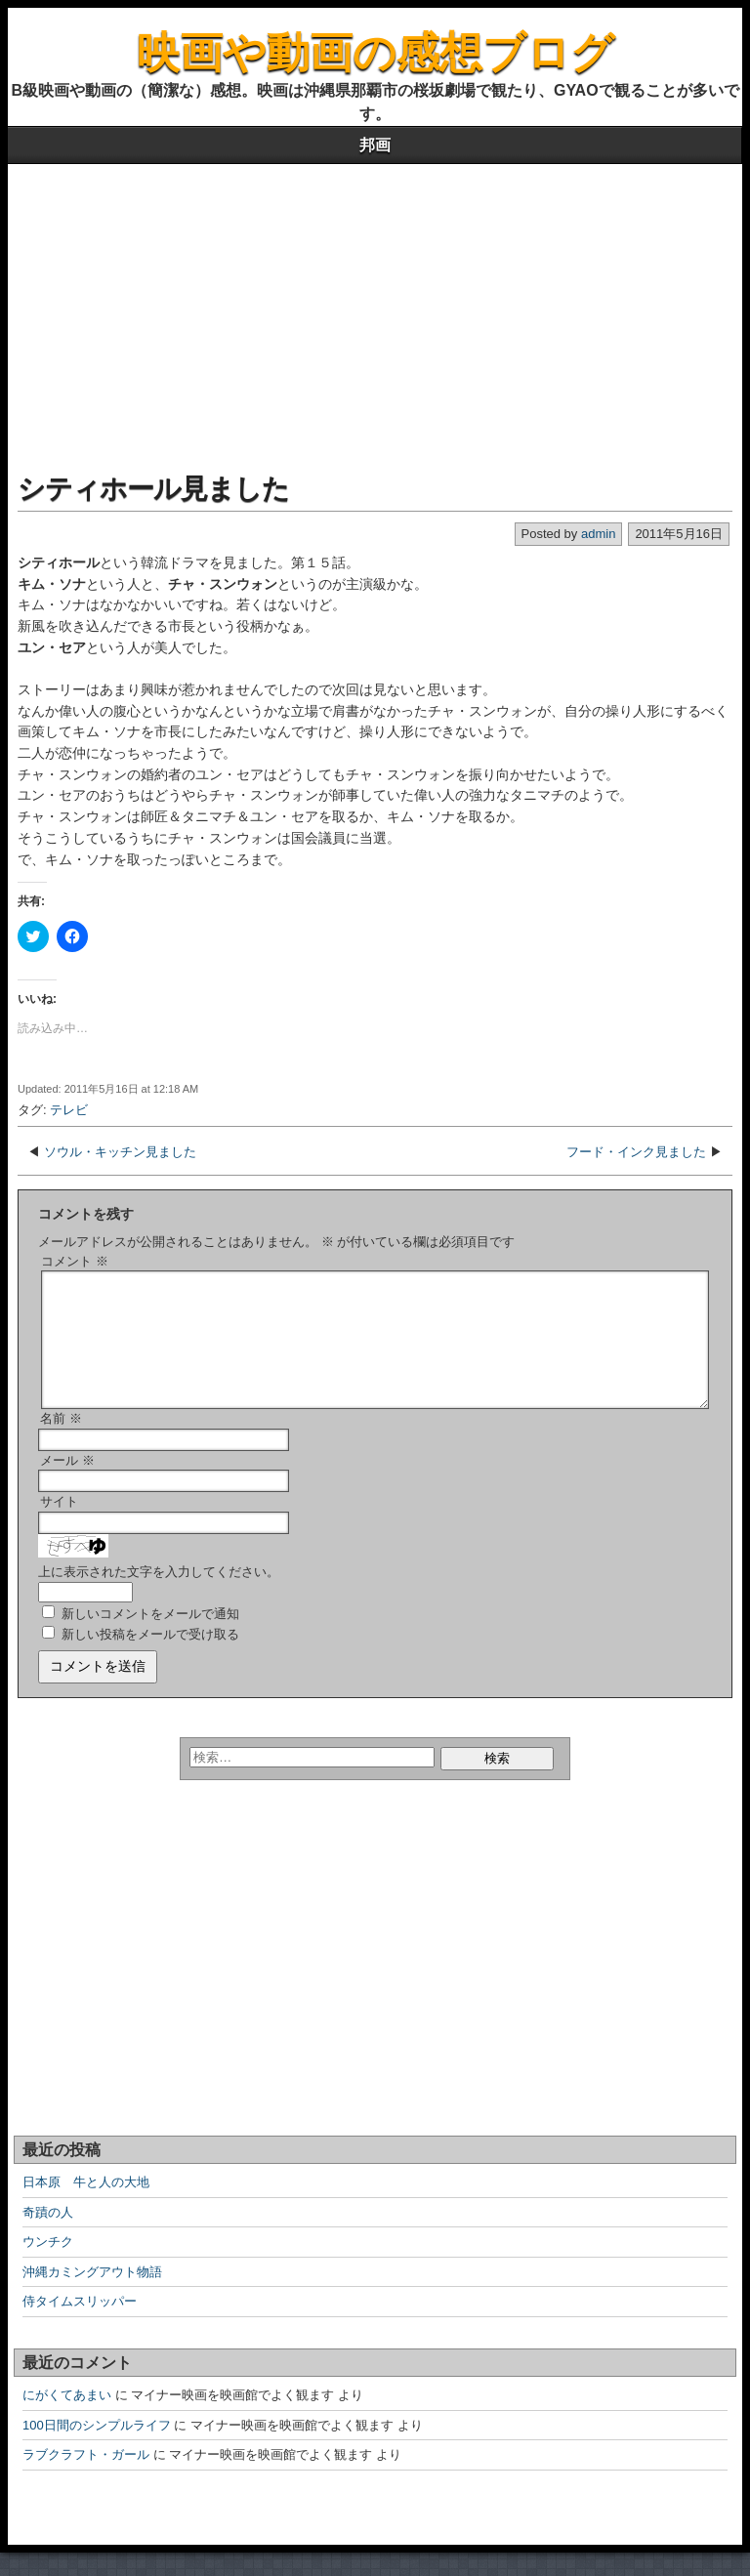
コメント (74, 1261)
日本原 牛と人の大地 (85, 2205)
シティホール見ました (153, 489)
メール (67, 1483)
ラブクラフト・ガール (85, 2478)
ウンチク (47, 2265)
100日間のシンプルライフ (96, 2448)
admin (598, 533)
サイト (59, 1524)
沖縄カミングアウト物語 (92, 2295)
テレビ (69, 1109)
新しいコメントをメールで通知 (150, 1637)
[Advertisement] (375, 310)
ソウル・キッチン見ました (120, 1151)
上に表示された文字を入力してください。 (158, 1595)
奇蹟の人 (47, 2235)
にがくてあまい (66, 2418)
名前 (61, 1441)
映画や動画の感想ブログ (375, 52)
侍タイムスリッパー (79, 2324)
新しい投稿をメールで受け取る (150, 1657)
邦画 (375, 145)
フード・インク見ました (636, 1151)
